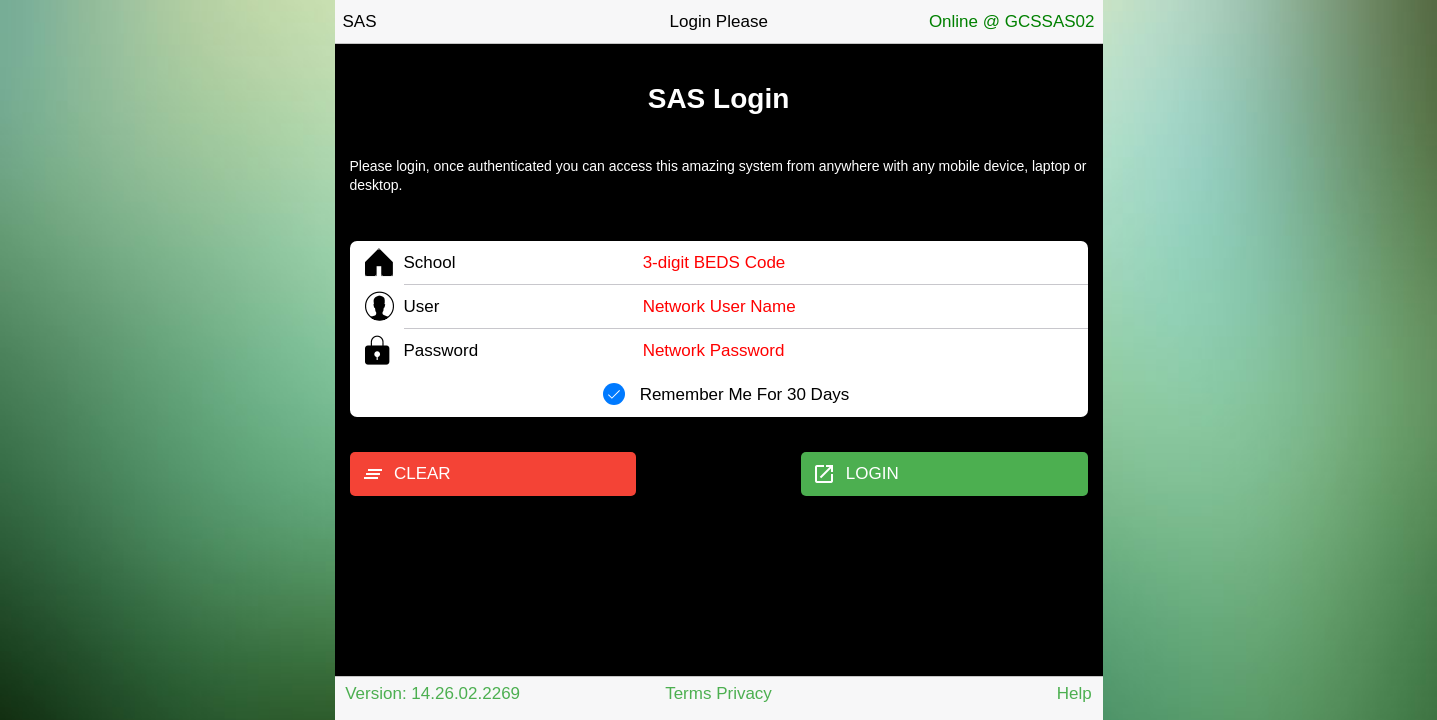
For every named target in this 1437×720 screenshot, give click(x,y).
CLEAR (406, 474)
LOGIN (855, 474)
